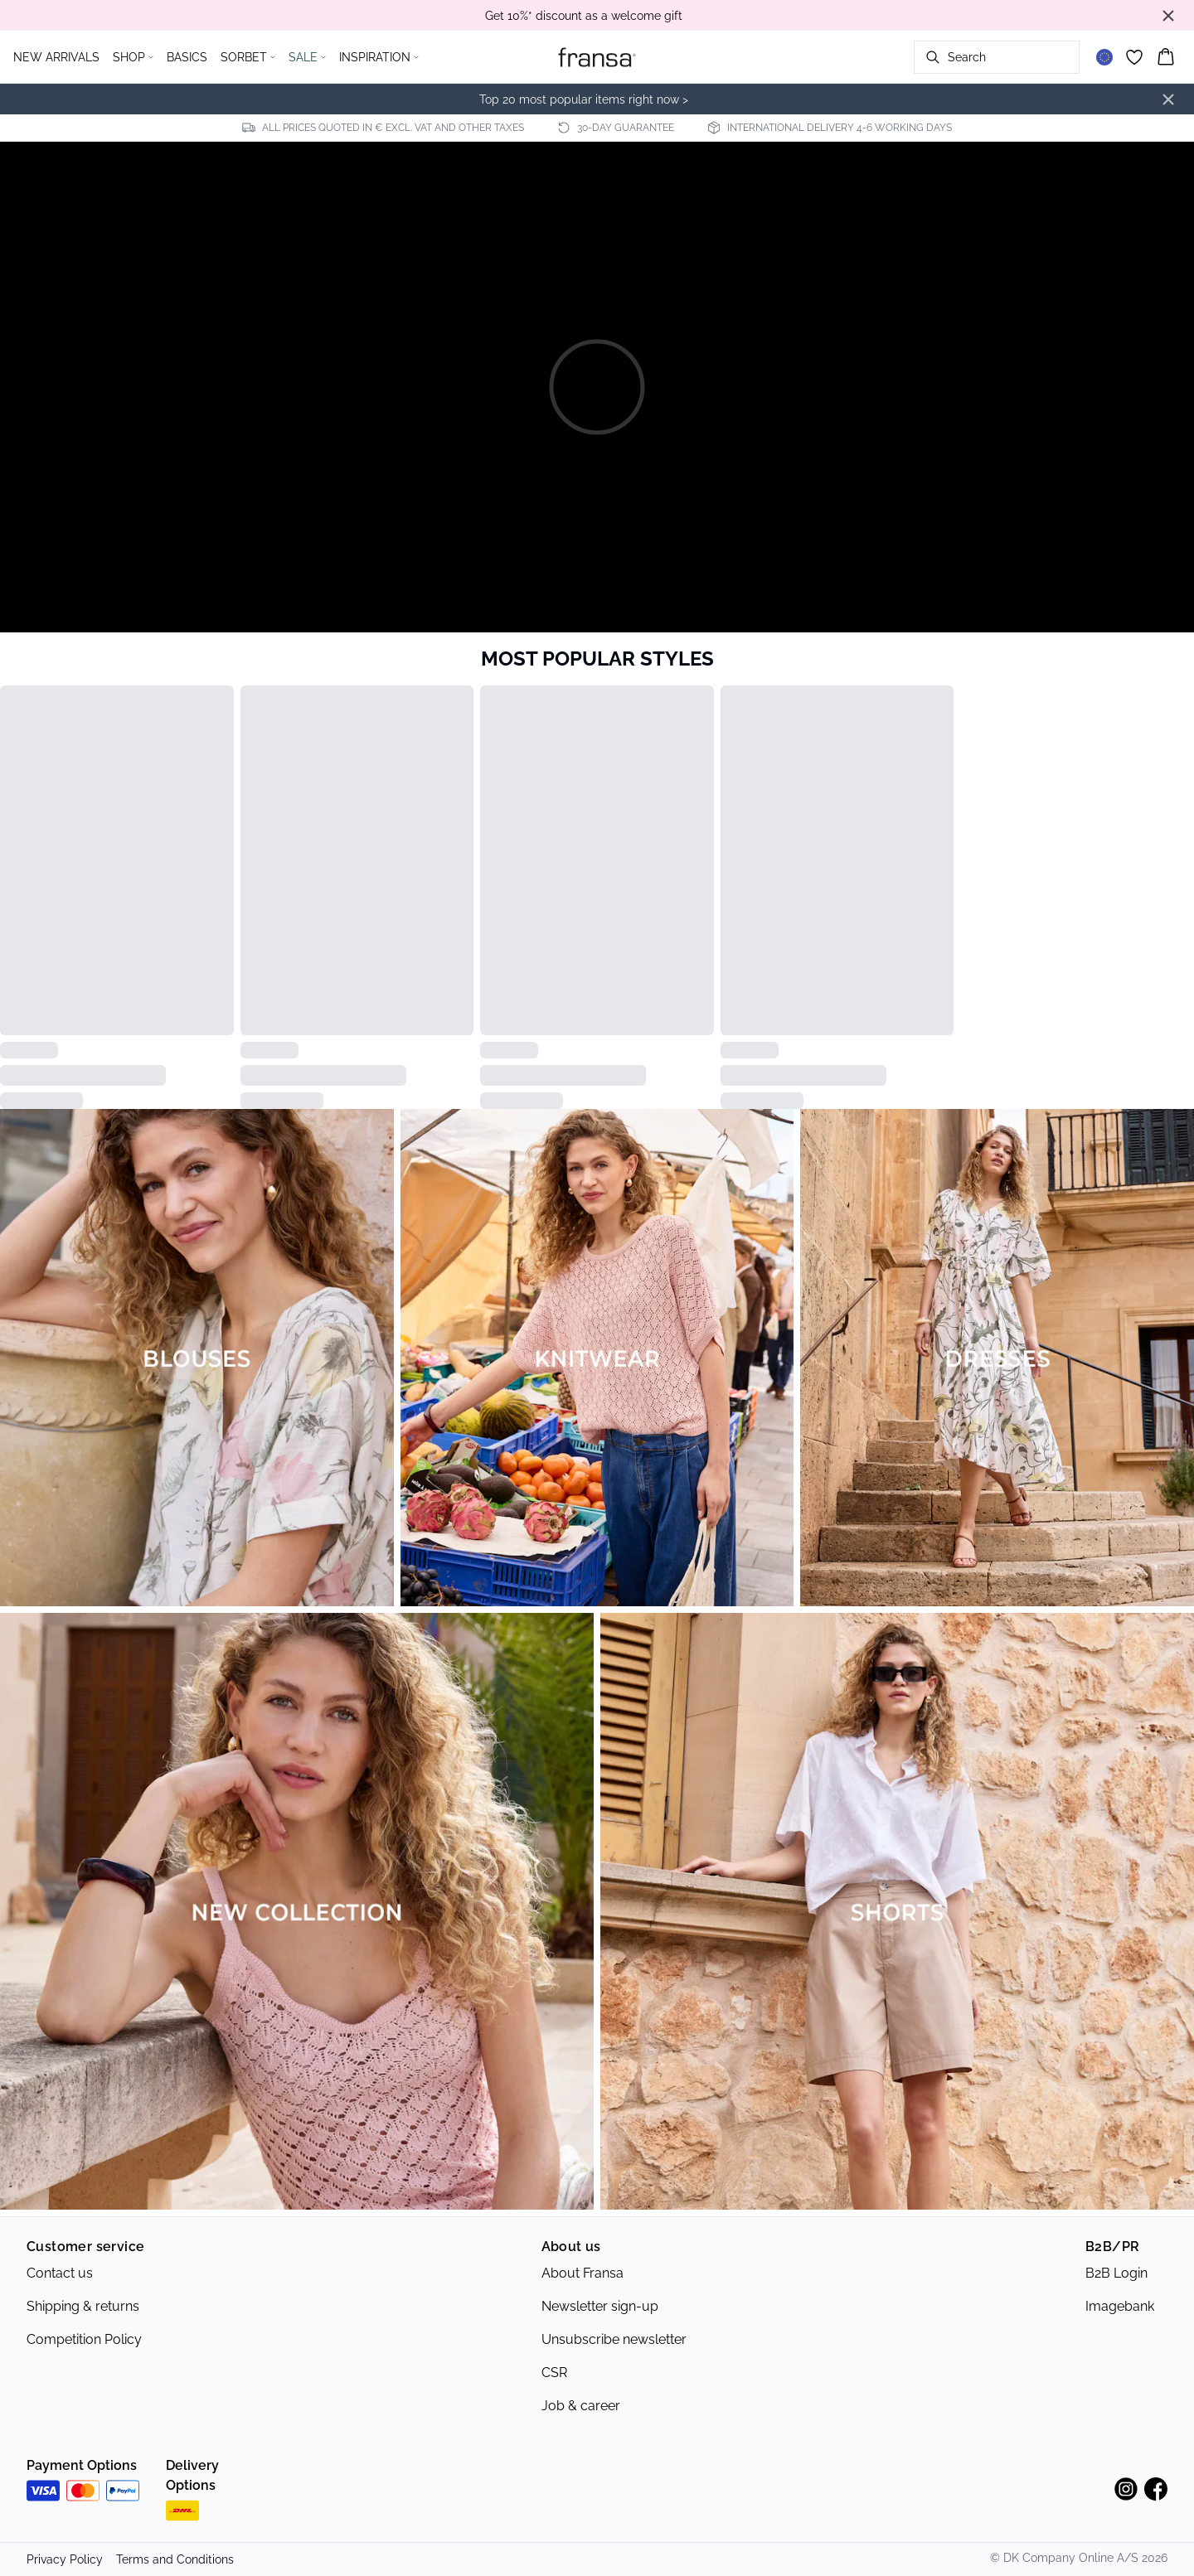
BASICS (187, 57)
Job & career (580, 2406)
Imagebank (1119, 2306)
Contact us (60, 2273)
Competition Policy (84, 2339)
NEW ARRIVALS (56, 57)
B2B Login (1116, 2273)
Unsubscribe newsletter (614, 2339)
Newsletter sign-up (599, 2306)
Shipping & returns (83, 2306)
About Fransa (582, 2273)
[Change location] (1104, 57)
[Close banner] (1168, 15)
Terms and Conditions (175, 2559)
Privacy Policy (65, 2559)
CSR (554, 2372)
